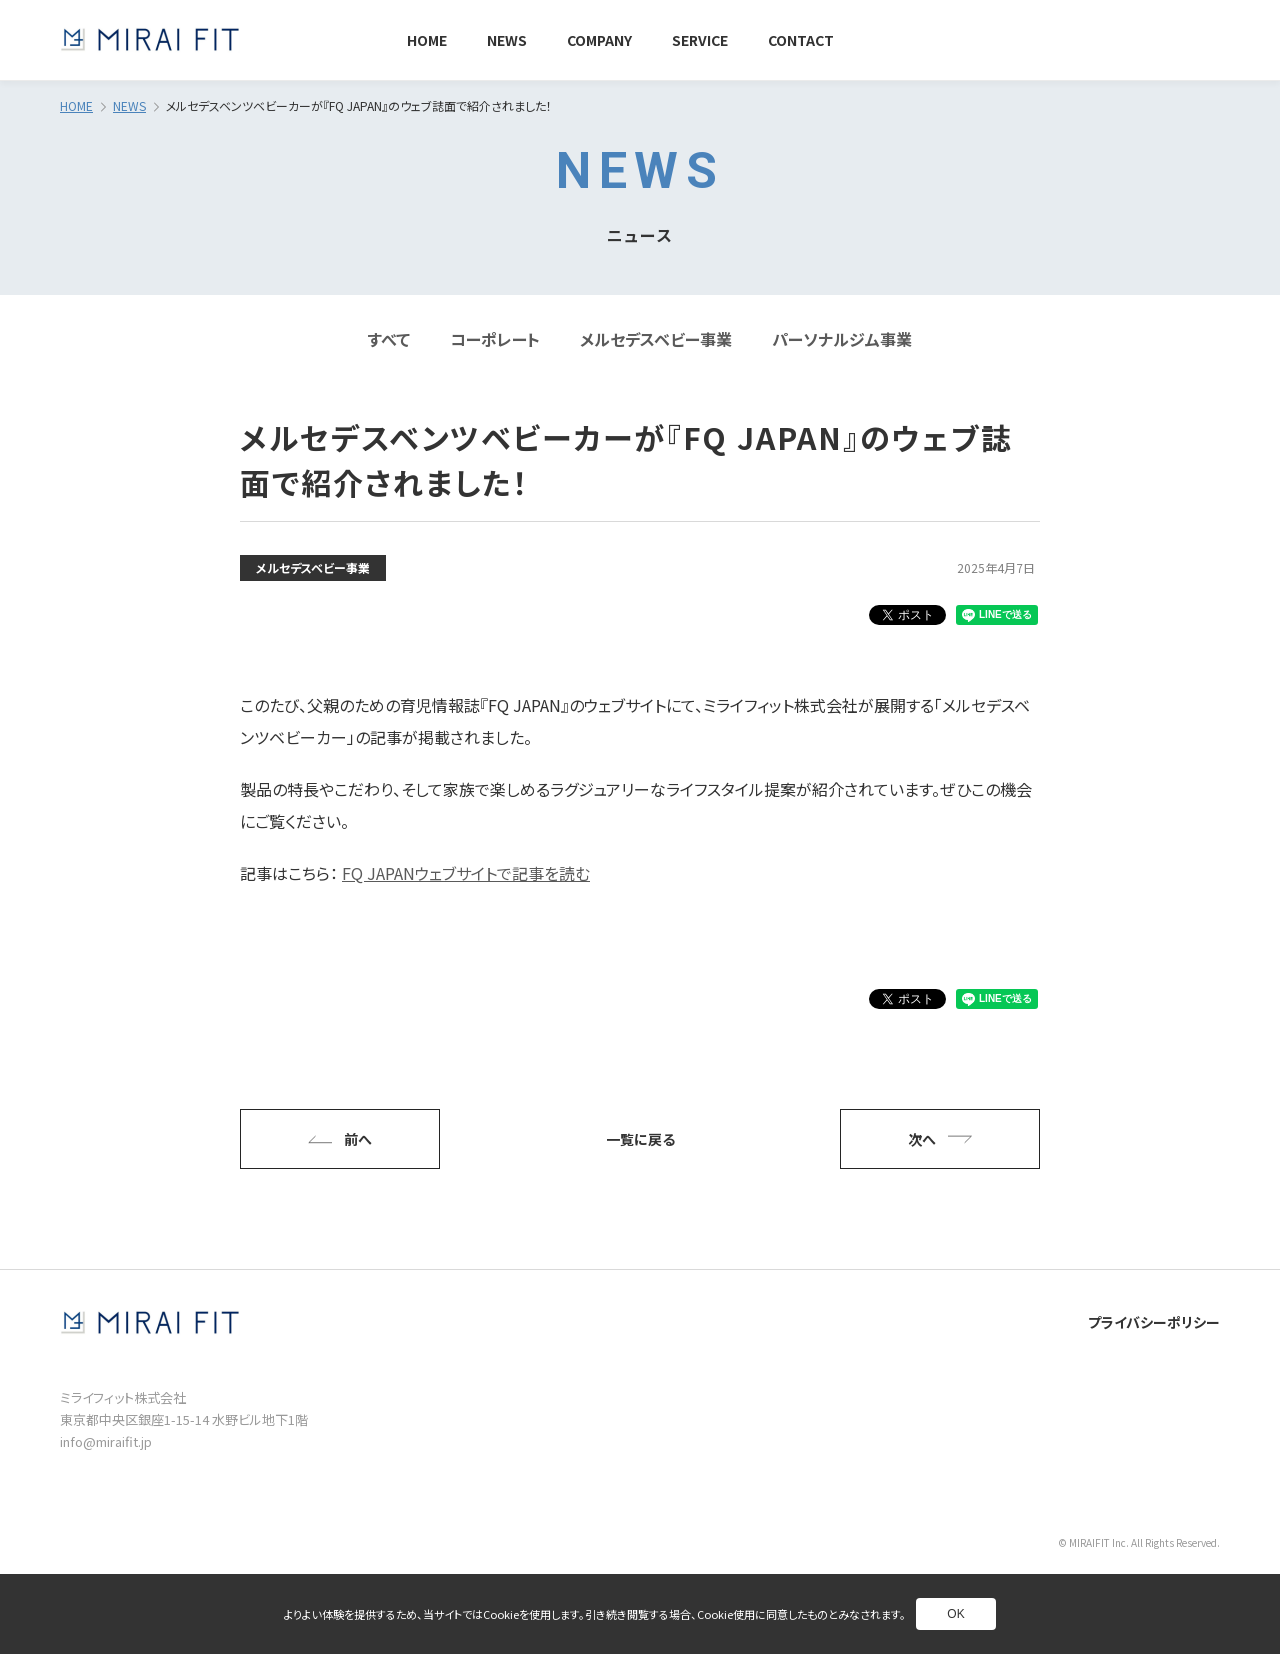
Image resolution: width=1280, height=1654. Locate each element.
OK (955, 1614)
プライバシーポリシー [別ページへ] (1154, 1322)
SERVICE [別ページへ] (700, 40)
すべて (389, 339)
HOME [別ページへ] (427, 40)
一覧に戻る (640, 1139)
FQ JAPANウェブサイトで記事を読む (466, 873)
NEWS (129, 105)
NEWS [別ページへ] (507, 40)
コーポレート (495, 339)
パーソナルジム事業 (842, 339)
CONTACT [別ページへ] (801, 40)
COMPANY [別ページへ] (599, 40)
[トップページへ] (150, 40)
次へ (940, 1139)
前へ (340, 1139)
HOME (76, 105)
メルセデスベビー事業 (656, 339)
